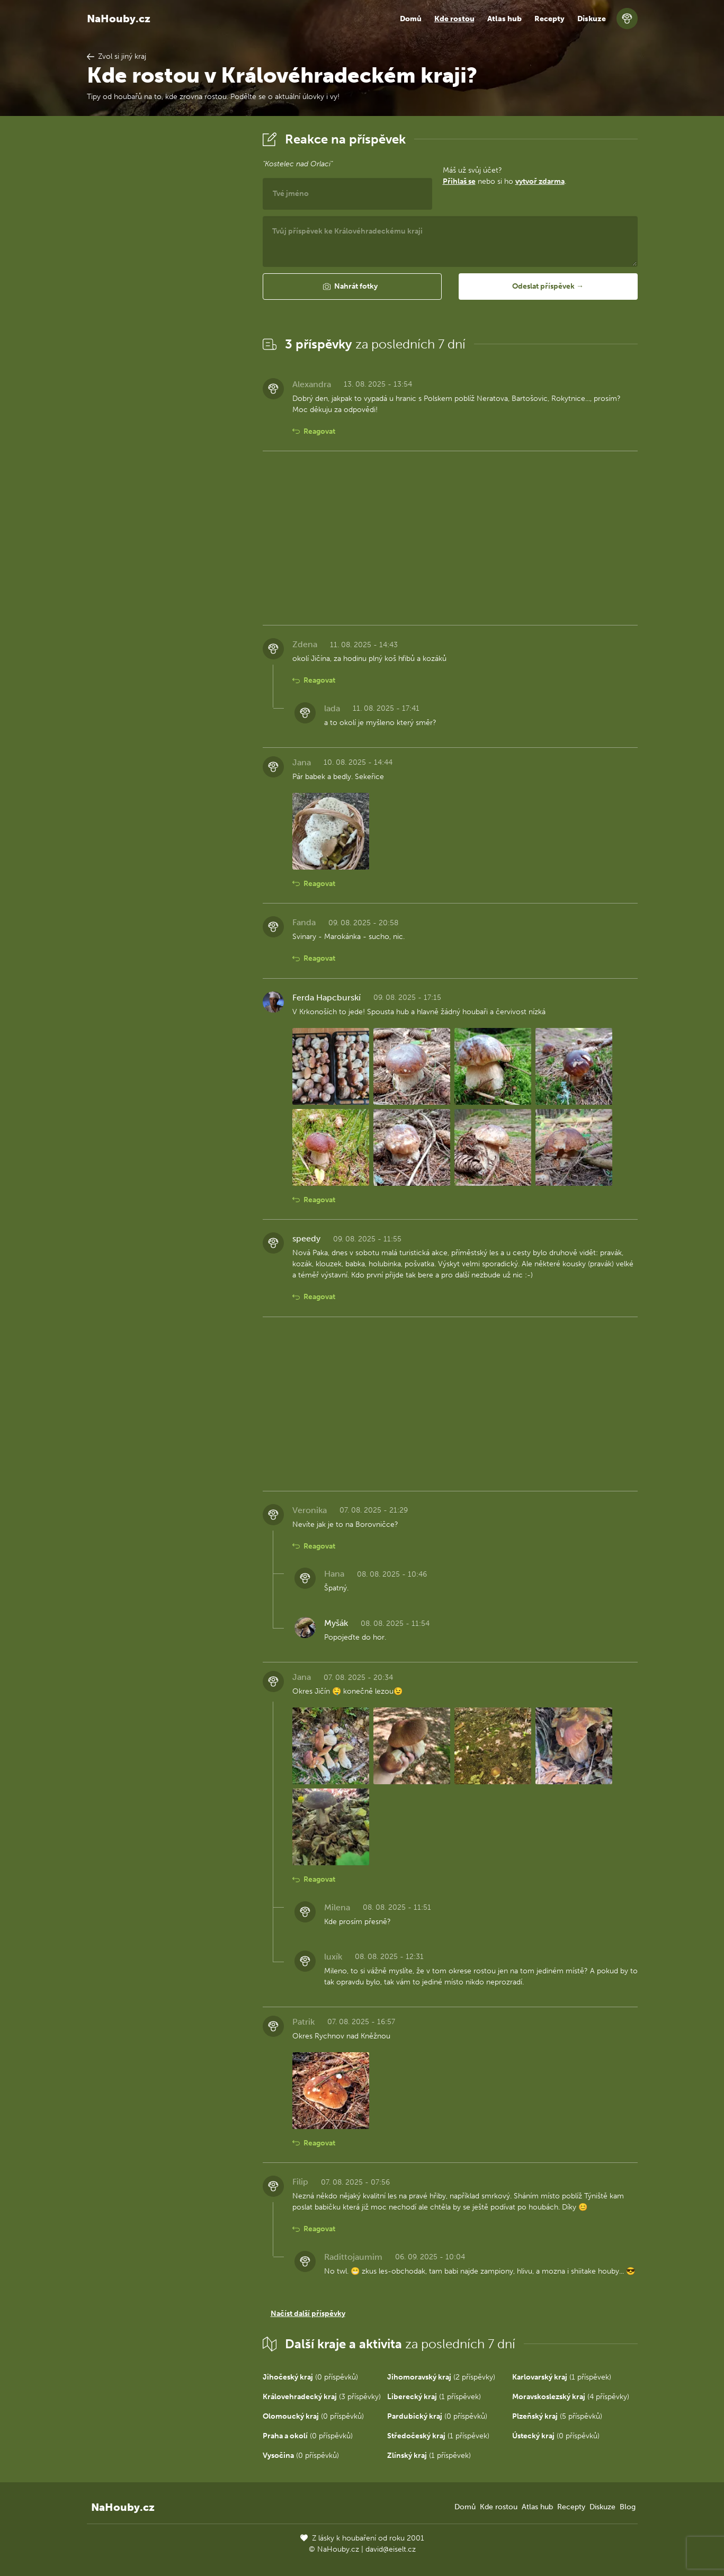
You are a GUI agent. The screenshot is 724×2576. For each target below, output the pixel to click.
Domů (411, 18)
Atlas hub (504, 18)
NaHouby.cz (118, 18)
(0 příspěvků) (310, 2377)
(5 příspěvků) (557, 2416)
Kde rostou (454, 18)
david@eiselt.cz (390, 2549)
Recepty (549, 18)
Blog (628, 2506)
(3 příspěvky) (322, 2396)
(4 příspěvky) (570, 2396)
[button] (352, 286)
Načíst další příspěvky (308, 2313)
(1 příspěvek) (561, 2377)
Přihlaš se (459, 181)
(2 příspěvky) (441, 2377)
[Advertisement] (166, 287)
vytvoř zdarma (540, 181)
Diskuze (591, 18)
